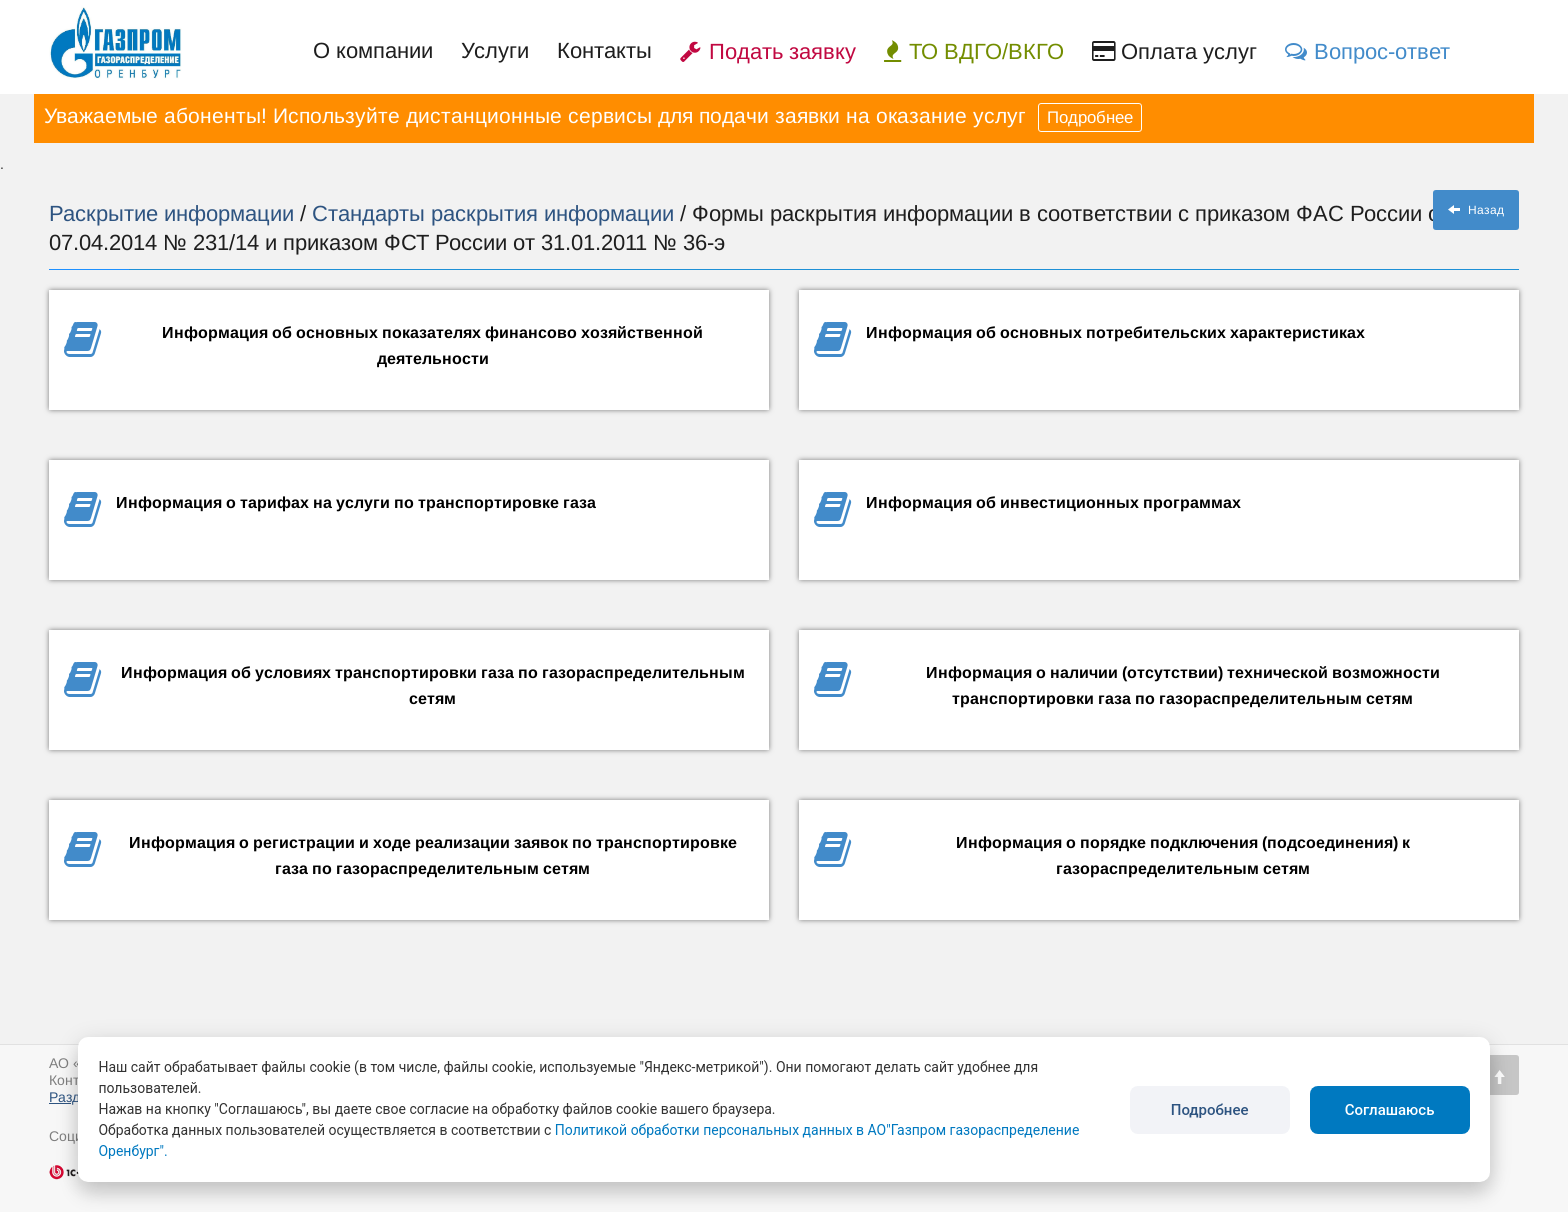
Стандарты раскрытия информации (496, 213)
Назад (1476, 210)
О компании (373, 50)
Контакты (604, 50)
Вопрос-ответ (1367, 51)
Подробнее (1090, 117)
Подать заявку (768, 51)
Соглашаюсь (1390, 1110)
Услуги (495, 50)
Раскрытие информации (174, 213)
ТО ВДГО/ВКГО (974, 51)
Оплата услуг (1174, 51)
